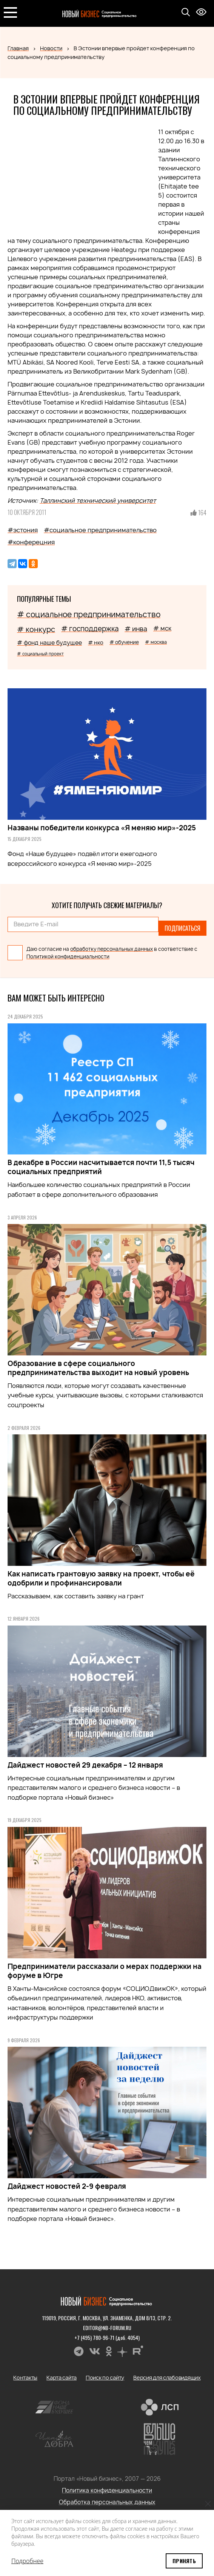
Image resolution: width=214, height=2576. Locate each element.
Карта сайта (61, 2377)
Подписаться (182, 928)
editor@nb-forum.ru (107, 2328)
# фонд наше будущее (49, 643)
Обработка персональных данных (107, 2502)
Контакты (25, 2377)
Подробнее (27, 2561)
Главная (18, 48)
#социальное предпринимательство (100, 530)
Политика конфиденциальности (107, 2490)
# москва (156, 642)
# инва (136, 628)
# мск (162, 628)
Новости (51, 48)
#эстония (23, 530)
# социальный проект (40, 654)
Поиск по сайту (105, 2377)
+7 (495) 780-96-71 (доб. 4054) (107, 2337)
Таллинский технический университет (98, 500)
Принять (184, 2561)
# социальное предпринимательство (88, 614)
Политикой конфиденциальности (67, 956)
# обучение (124, 642)
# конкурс (36, 629)
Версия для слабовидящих (167, 2377)
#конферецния (31, 542)
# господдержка (90, 629)
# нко (95, 642)
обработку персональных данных (111, 949)
